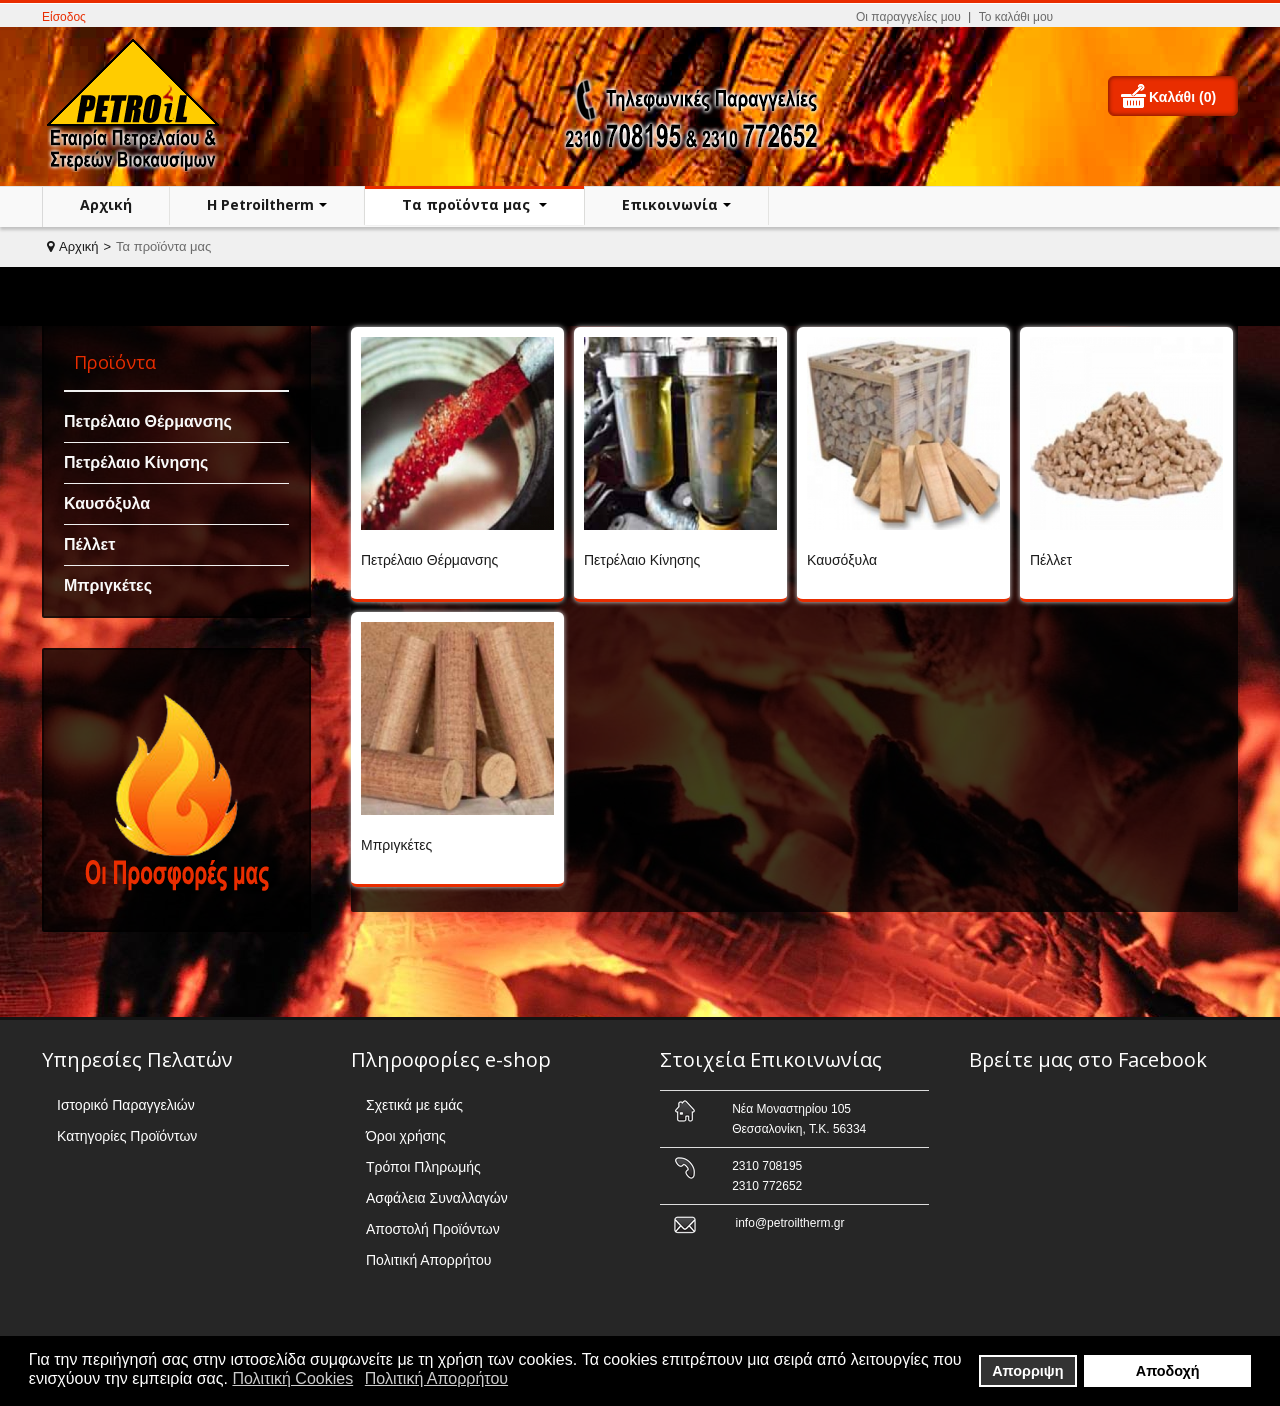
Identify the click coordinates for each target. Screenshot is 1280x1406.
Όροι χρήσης (406, 1136)
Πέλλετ (89, 544)
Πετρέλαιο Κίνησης (136, 462)
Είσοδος (64, 17)
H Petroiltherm (260, 204)
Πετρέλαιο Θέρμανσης (148, 421)
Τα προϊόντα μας (468, 204)
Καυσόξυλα (107, 503)
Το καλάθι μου (1016, 17)
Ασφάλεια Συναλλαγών (437, 1198)
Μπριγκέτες (108, 585)
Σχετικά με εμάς (414, 1105)
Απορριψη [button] (1027, 1371)
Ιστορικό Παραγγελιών (126, 1105)
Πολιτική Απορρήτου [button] (436, 1378)
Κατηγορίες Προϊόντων (127, 1136)
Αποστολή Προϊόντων (433, 1229)
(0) (1207, 97)
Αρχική (106, 204)
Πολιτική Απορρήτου (428, 1260)
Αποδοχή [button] (1168, 1371)
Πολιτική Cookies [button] (292, 1378)
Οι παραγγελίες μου (908, 17)
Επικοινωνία (670, 204)
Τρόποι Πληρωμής (423, 1167)
